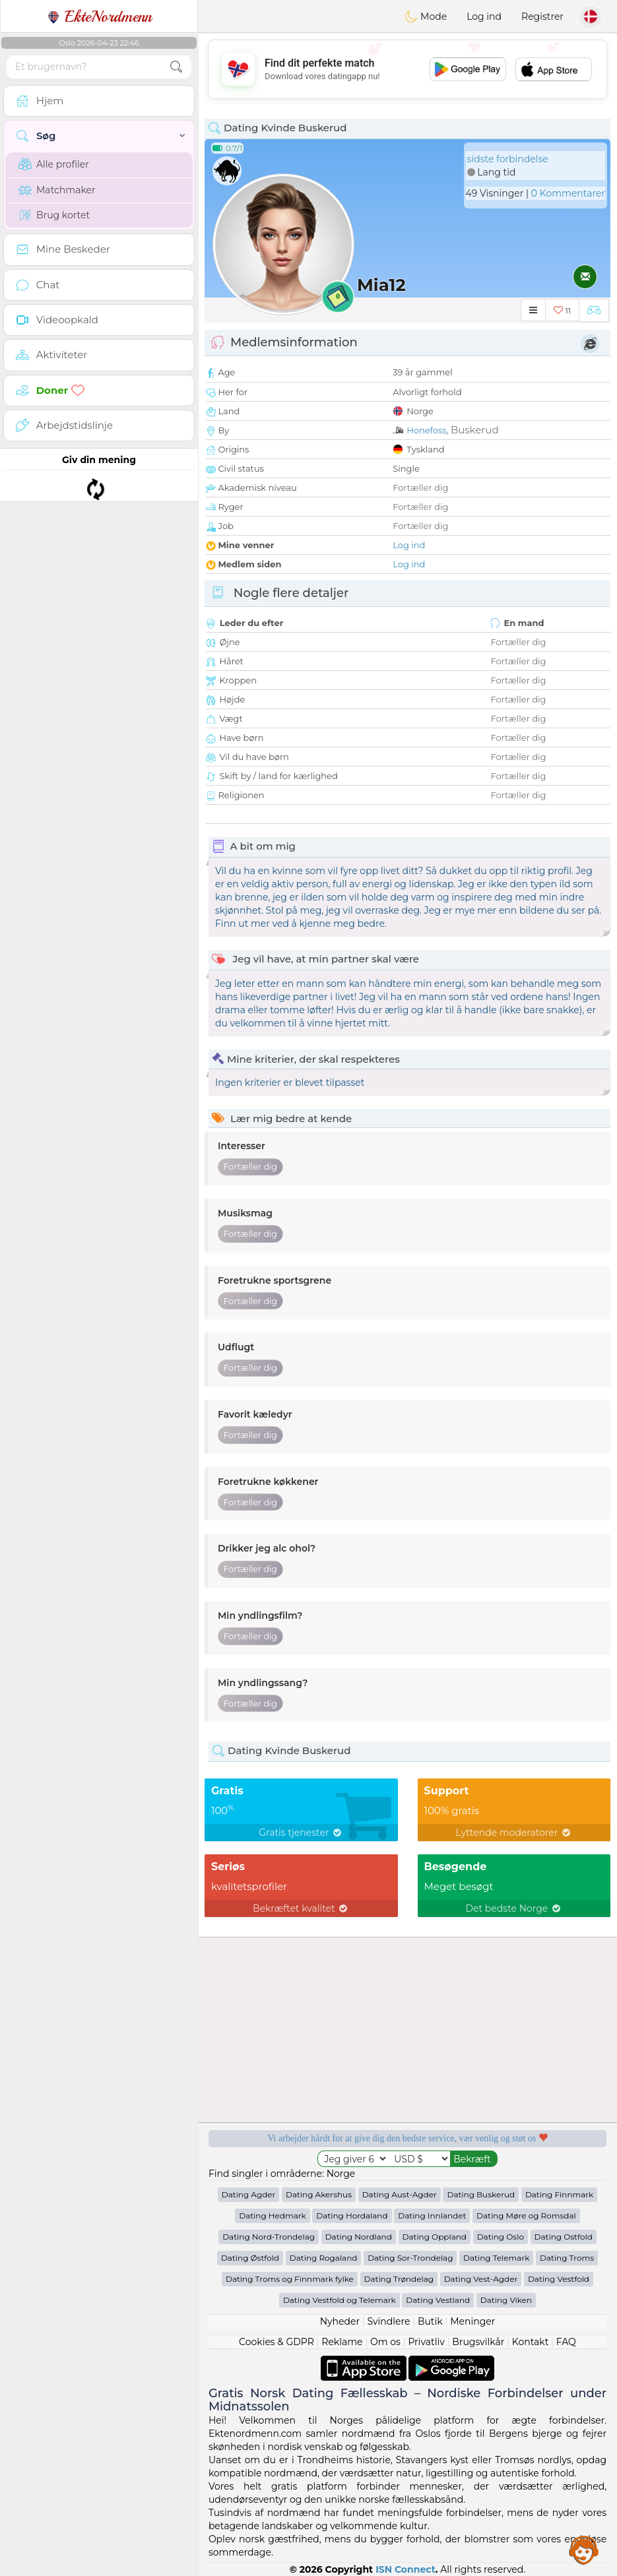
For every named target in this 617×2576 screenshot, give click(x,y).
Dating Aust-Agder (399, 2194)
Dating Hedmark (272, 2215)
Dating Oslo (500, 2237)
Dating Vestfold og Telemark (339, 2300)
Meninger (472, 2321)
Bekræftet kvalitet (301, 1908)
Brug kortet (54, 215)
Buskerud (475, 430)
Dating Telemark (496, 2258)
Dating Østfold (250, 2258)
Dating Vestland (438, 2300)
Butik (430, 2321)
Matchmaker (57, 190)
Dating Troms (567, 2258)
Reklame (341, 2342)
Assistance (584, 2549)
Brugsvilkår (478, 2342)
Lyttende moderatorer (513, 1832)
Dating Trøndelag (399, 2279)
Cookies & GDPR (276, 2342)
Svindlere (389, 2321)
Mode (426, 16)
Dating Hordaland (351, 2215)
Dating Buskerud (481, 2194)
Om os (385, 2342)
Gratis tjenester (301, 1832)
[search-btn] (176, 67)
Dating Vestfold (558, 2279)
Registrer (542, 16)
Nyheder (340, 2321)
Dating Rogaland (324, 2258)
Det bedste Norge (514, 1908)
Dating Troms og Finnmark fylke (290, 2279)
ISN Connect (405, 2569)
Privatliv (426, 2342)
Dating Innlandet (432, 2215)
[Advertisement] (407, 69)
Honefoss (426, 430)
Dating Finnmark (559, 2194)
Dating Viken (506, 2300)
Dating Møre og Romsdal (526, 2215)
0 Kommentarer (568, 193)
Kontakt (530, 2342)
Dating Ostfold (564, 2237)
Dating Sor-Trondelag (410, 2258)
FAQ (566, 2342)
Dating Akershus (319, 2194)
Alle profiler (53, 164)
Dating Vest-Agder (481, 2279)
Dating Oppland (435, 2237)
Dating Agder (249, 2194)
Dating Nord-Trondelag (268, 2237)
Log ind (484, 16)
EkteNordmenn (99, 16)
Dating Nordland (358, 2237)
